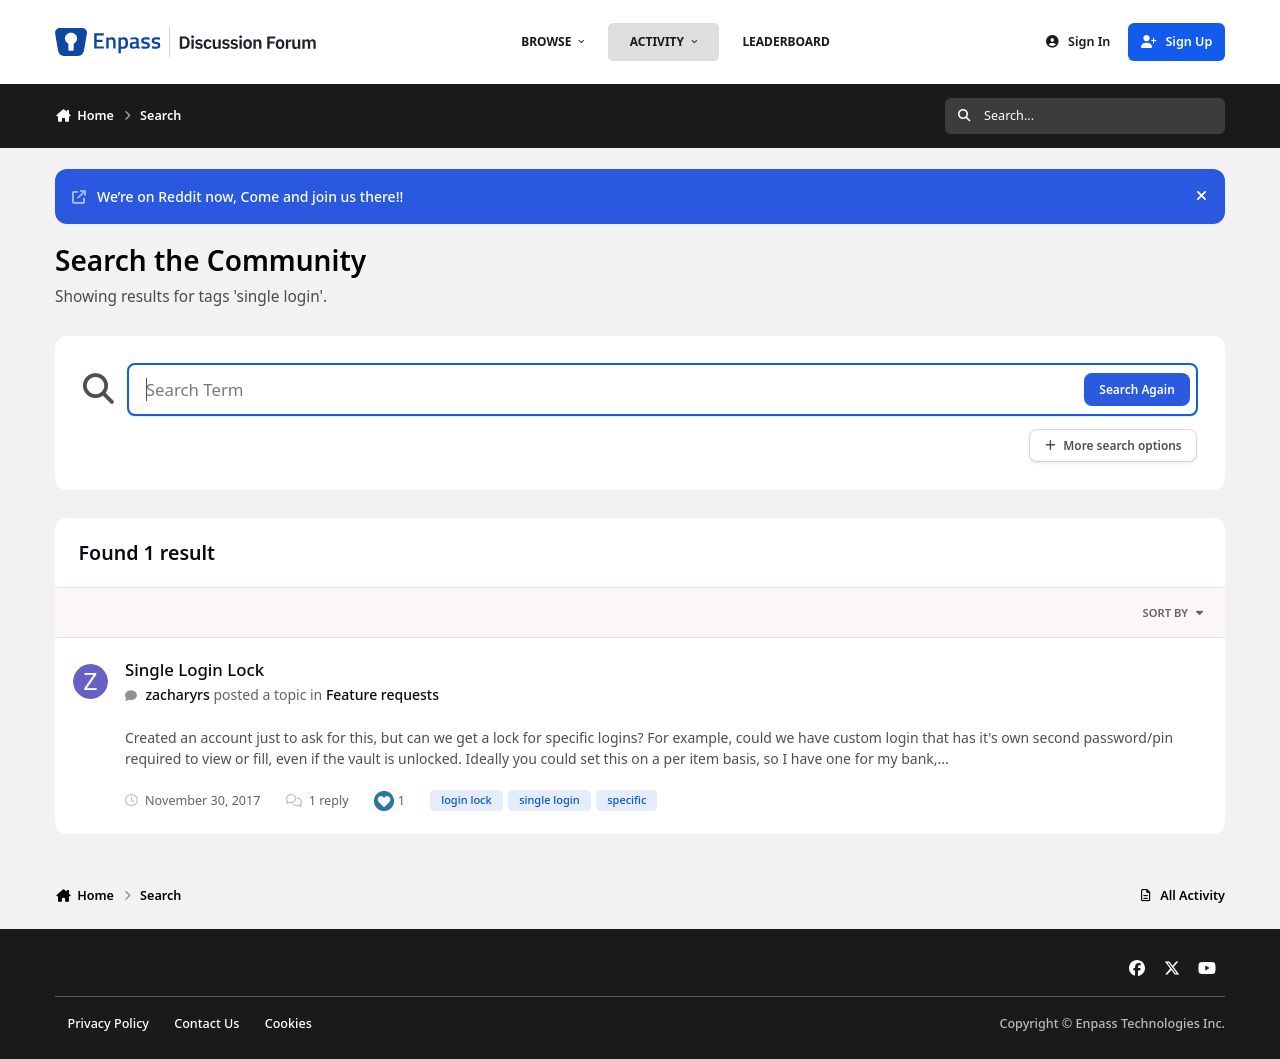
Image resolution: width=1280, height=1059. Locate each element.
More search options (1112, 445)
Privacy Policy (108, 1023)
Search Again (1136, 389)
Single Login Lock (194, 669)
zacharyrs (177, 694)
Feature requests (382, 694)
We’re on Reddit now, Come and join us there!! (237, 196)
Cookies (288, 1023)
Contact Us (206, 1023)
